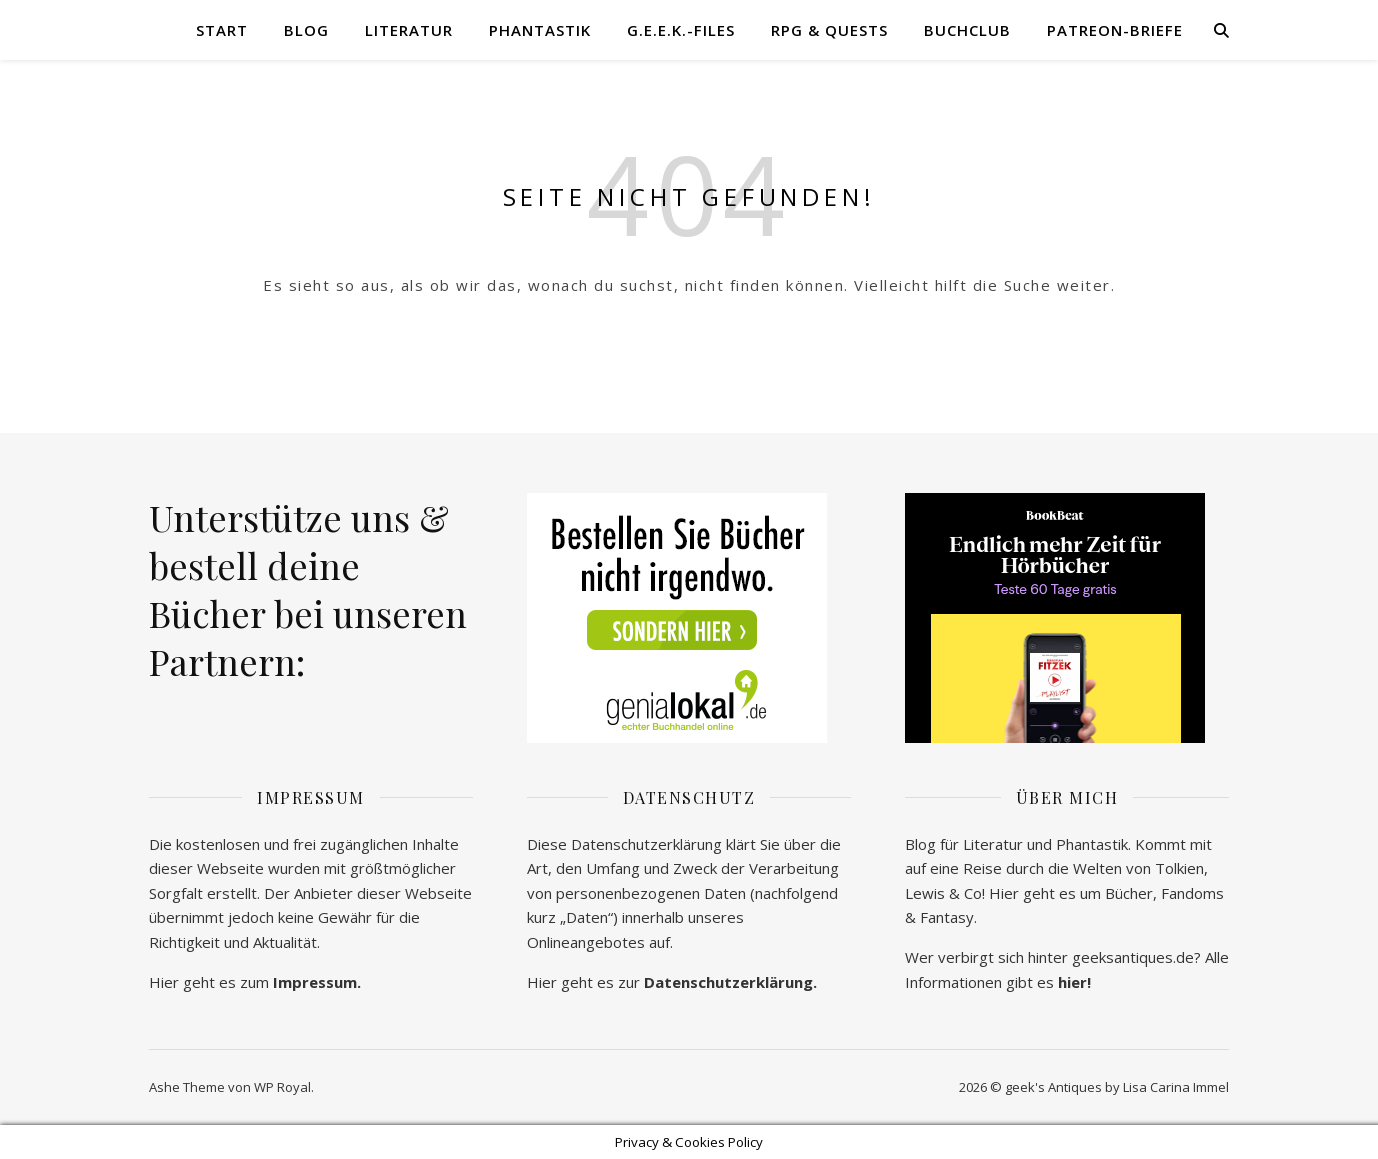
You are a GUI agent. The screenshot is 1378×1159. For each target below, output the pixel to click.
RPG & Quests (829, 30)
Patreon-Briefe (1115, 30)
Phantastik (540, 30)
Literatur (409, 30)
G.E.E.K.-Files (681, 30)
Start (222, 30)
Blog (306, 30)
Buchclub (967, 30)
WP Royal (282, 1087)
